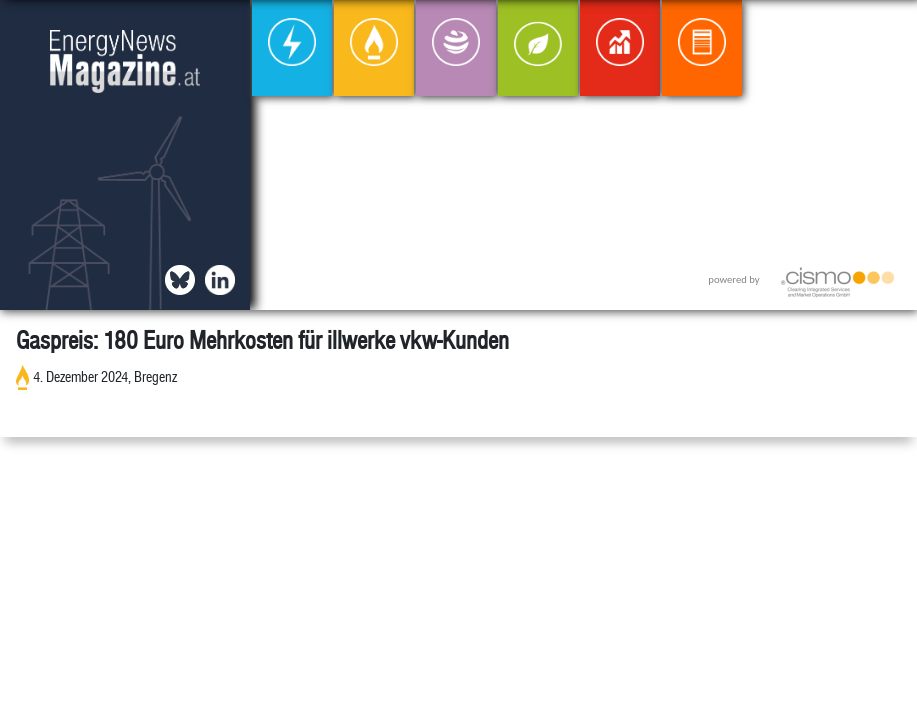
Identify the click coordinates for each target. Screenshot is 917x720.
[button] (885, 31)
